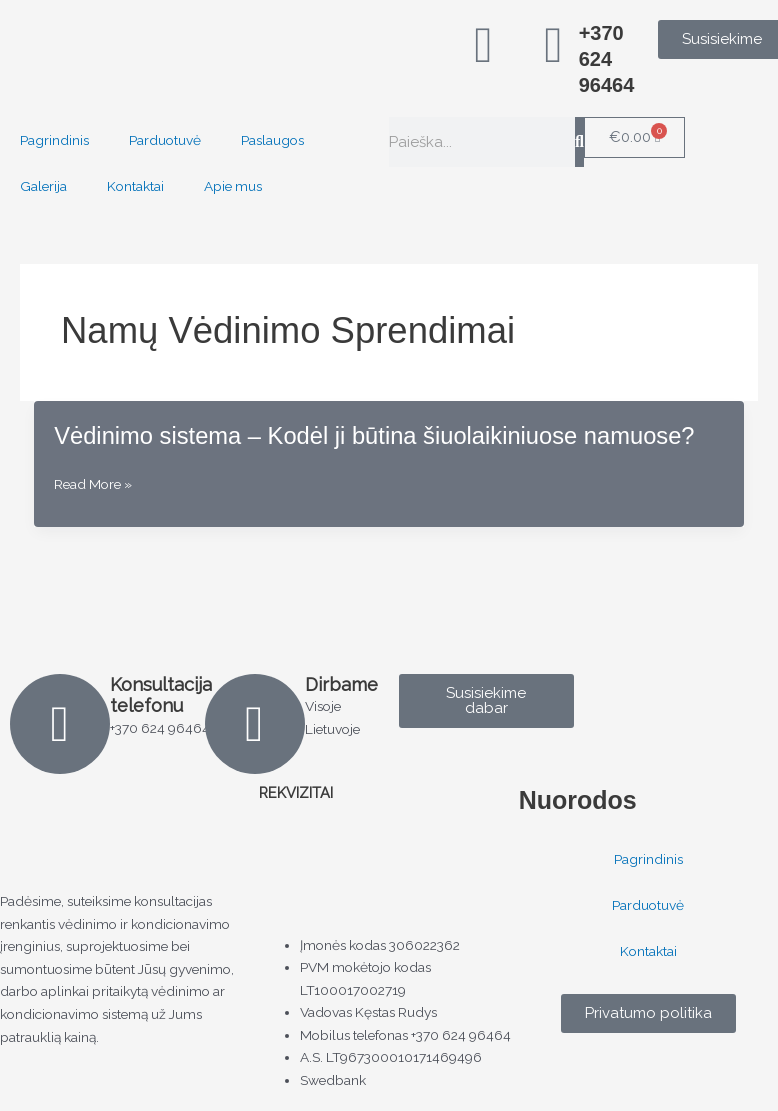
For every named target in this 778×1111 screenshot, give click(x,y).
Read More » (93, 484)
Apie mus (233, 186)
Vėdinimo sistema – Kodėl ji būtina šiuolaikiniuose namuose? (374, 436)
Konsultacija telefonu (161, 695)
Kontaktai (135, 186)
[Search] (579, 142)
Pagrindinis (54, 140)
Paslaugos (272, 140)
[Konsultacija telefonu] (60, 724)
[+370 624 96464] (554, 45)
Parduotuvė (165, 140)
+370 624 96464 (607, 59)
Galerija (43, 186)
